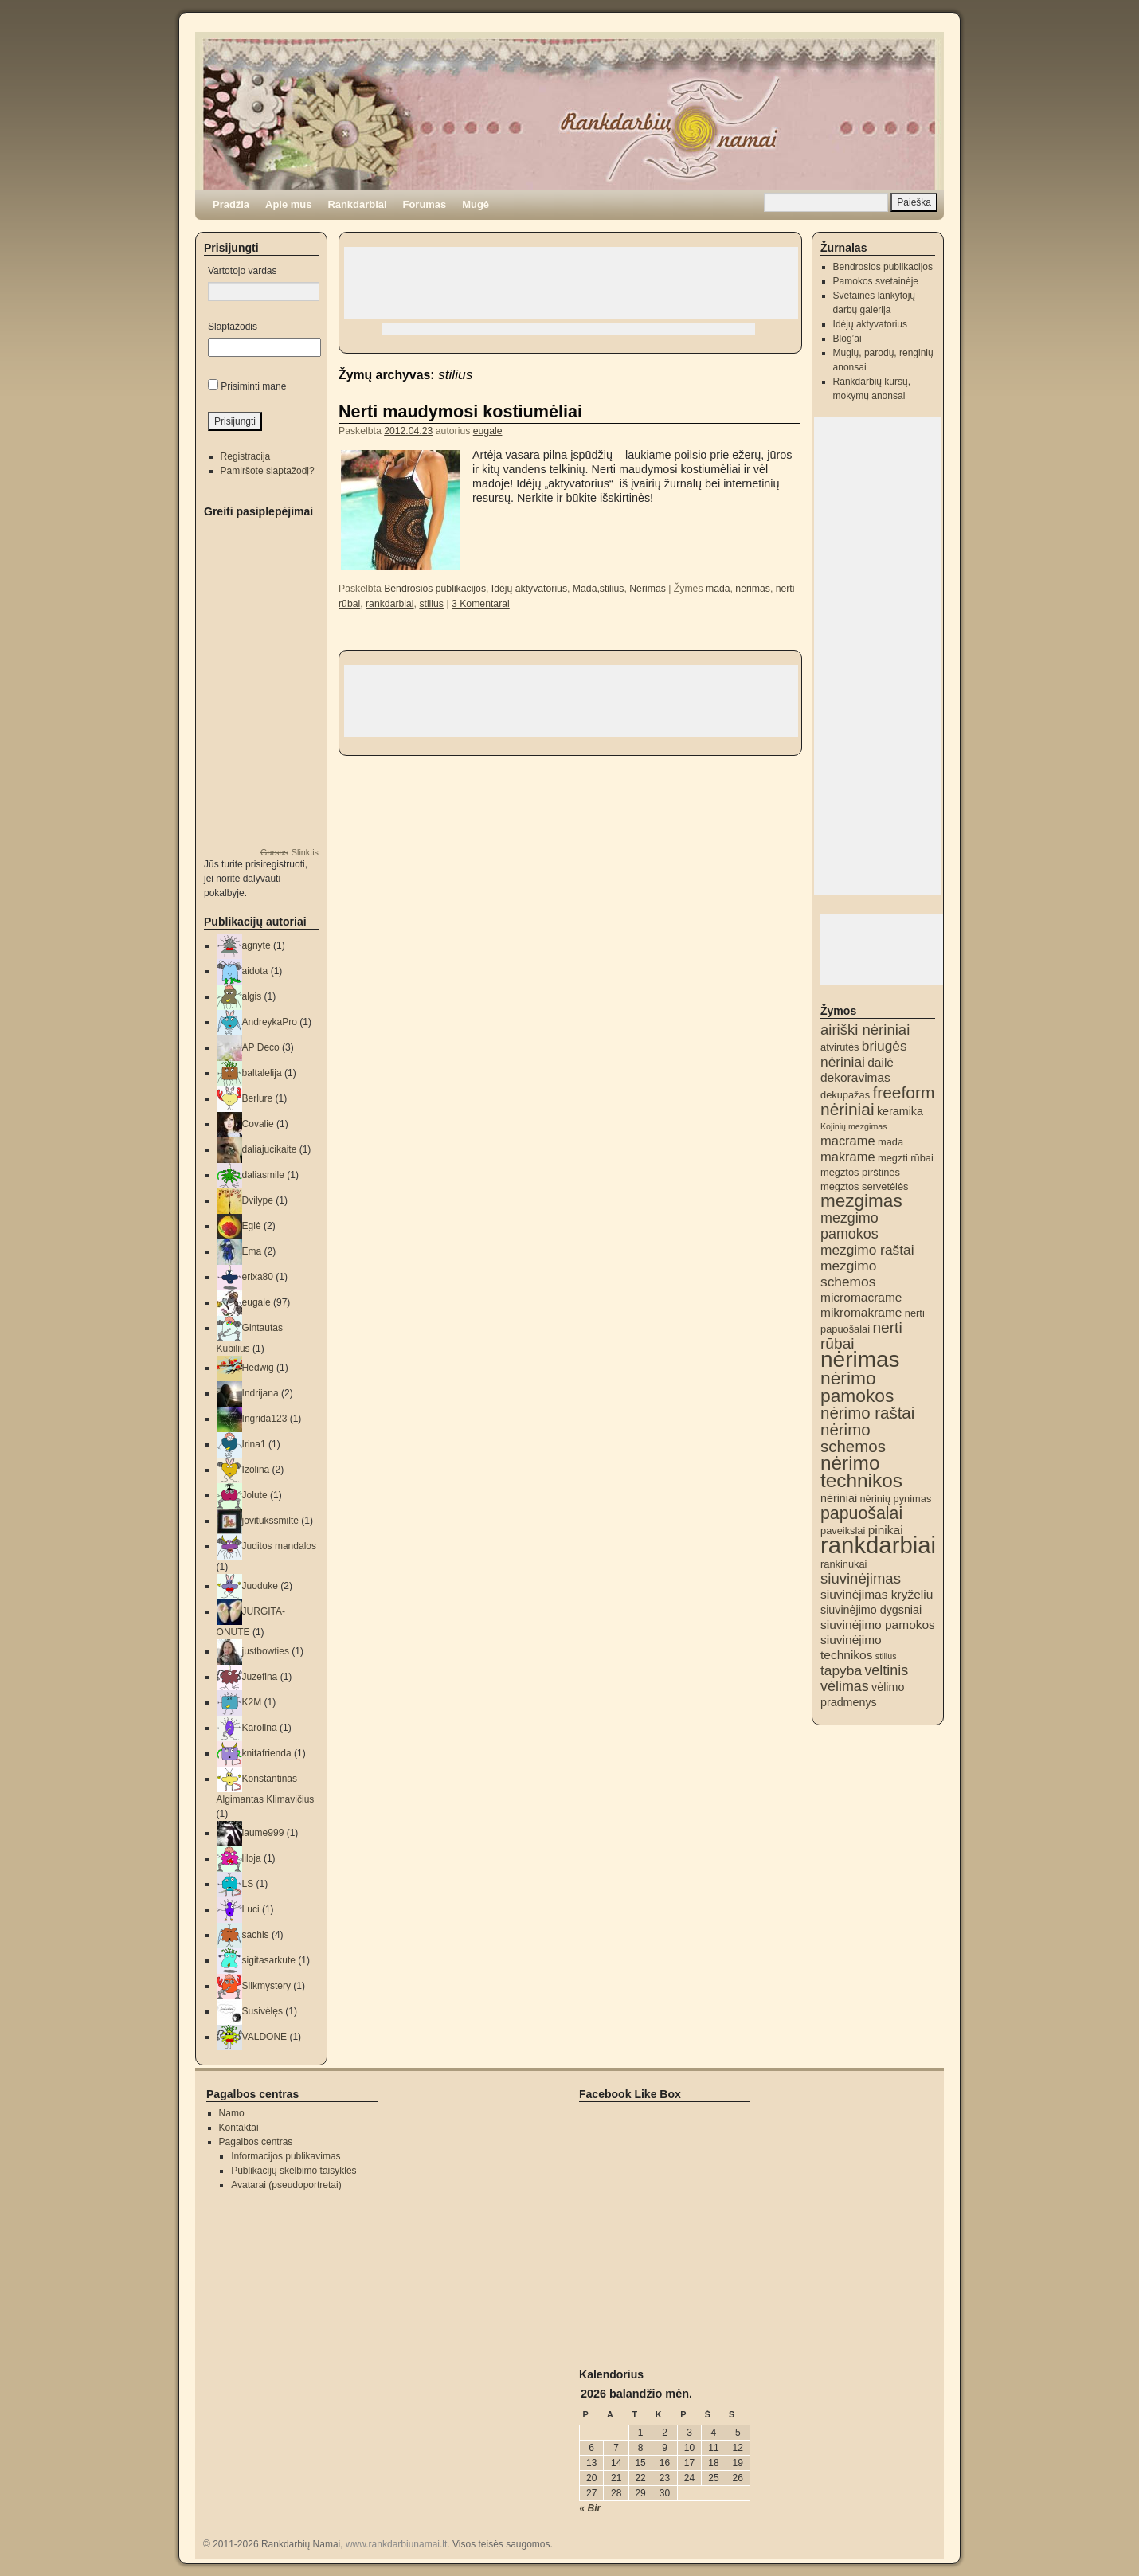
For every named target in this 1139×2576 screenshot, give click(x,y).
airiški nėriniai (865, 1029)
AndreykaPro (269, 1022)
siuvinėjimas (860, 1578)
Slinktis (305, 852)
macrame (847, 1140)
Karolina (259, 1727)
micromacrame (861, 1297)
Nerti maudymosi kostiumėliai (460, 411)
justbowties (265, 1651)
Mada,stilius (598, 588)
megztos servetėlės (864, 1186)
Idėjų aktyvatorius (529, 588)
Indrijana (260, 1393)
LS (248, 1883)
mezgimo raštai (867, 1250)
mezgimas (861, 1201)
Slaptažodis (232, 326)
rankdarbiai (390, 603)
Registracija (246, 456)
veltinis (886, 1670)
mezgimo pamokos (849, 1226)
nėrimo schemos (853, 1437)
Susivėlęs (262, 2011)
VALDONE (264, 2036)
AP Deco (261, 1047)
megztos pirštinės (860, 1172)
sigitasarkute (269, 1960)
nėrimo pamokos (857, 1387)
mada (718, 588)
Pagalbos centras (256, 2141)
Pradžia (231, 204)
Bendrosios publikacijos (435, 588)
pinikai (885, 1530)
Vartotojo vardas (242, 270)
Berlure (257, 1098)
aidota (255, 971)
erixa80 (257, 1276)
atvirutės (839, 1047)
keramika (900, 1111)
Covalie (258, 1123)
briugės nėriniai (863, 1054)
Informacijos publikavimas (285, 2156)
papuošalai (861, 1513)
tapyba (841, 1670)
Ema (252, 1251)
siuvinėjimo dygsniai (871, 1609)
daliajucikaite (269, 1149)
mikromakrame (861, 1312)
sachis (255, 1934)
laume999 (263, 1832)
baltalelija (262, 1073)
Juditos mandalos (279, 1546)
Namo (232, 2113)
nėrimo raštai (867, 1412)
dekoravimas (855, 1077)
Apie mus (288, 204)
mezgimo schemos (848, 1274)
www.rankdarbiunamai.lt (396, 2544)
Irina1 (254, 1444)
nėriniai (838, 1498)
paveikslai (842, 1531)
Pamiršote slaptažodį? (268, 470)
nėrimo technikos (861, 1471)
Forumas (425, 204)
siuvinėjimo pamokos (877, 1624)
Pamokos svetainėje (875, 281)
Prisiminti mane (253, 386)
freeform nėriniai (877, 1100)
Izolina (256, 1469)
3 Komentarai (481, 603)
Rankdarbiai (356, 204)
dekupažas (845, 1095)
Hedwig (258, 1367)
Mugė (475, 204)
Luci (251, 1909)
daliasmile (263, 1174)
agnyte (256, 945)
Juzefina (260, 1676)
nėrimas (752, 588)
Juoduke (260, 1585)
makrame (847, 1156)
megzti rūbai (906, 1158)
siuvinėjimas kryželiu (876, 1594)
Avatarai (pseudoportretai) (286, 2184)
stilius (431, 603)
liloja (251, 1858)
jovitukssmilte (270, 1520)
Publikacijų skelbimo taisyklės (293, 2170)
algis (252, 996)
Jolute (255, 1495)
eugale (488, 431)
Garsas (274, 852)
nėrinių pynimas (895, 1499)
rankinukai (843, 1564)
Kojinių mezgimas (853, 1126)
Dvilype (257, 1200)
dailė (880, 1062)
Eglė (251, 1225)
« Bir (590, 2508)
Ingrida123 (265, 1418)
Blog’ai (847, 338)
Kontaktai (239, 2127)
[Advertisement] (571, 283)
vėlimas (844, 1686)
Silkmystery (266, 1985)
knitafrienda (267, 1753)
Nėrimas (647, 588)
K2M (252, 1702)
